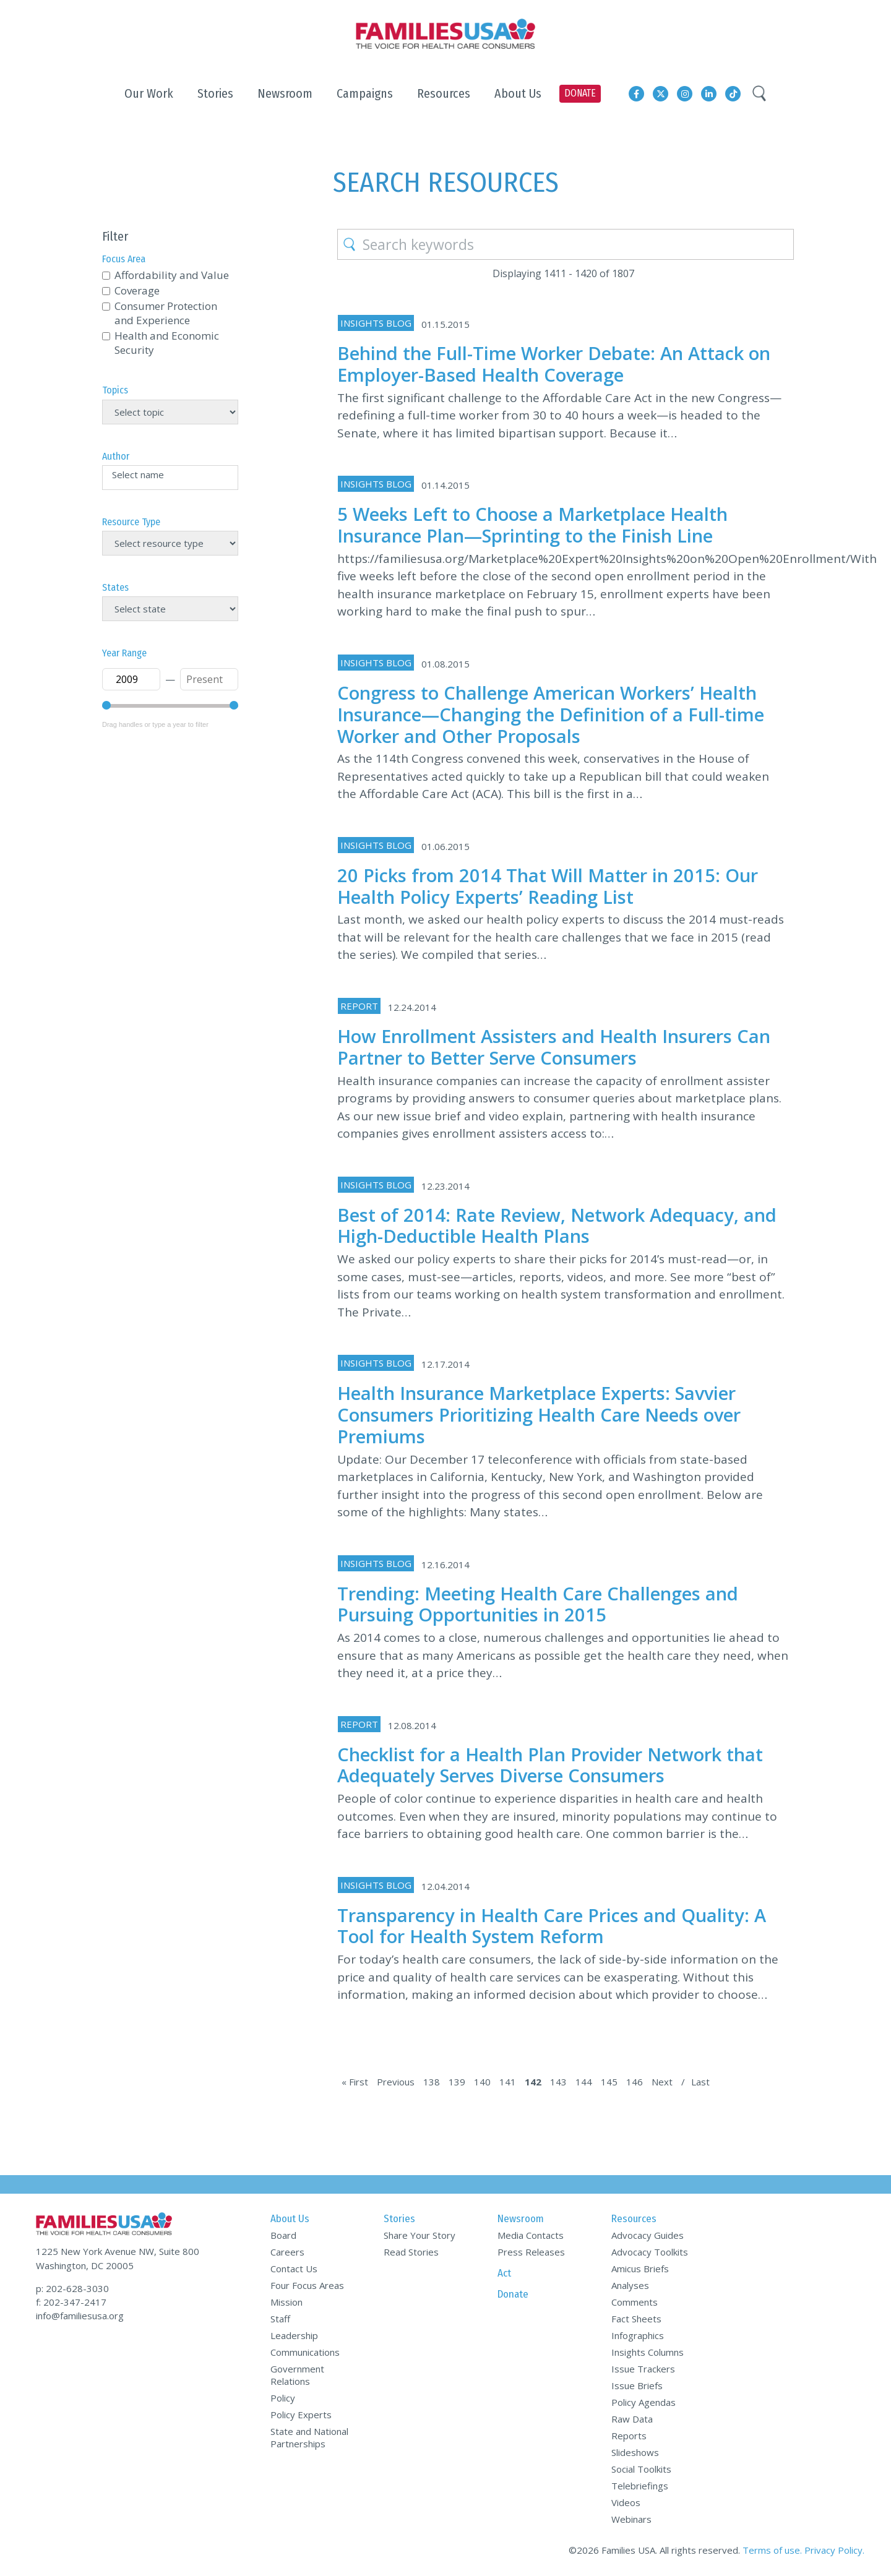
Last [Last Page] (700, 2082)
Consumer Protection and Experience (165, 313)
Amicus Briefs (640, 2268)
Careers (287, 2252)
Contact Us (293, 2268)
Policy (282, 2398)
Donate (512, 2294)
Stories (399, 2218)
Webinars (631, 2519)
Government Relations (297, 2375)
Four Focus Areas (307, 2285)
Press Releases (531, 2252)
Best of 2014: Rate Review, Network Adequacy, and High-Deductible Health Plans (557, 1225)
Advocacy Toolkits (649, 2252)
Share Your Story (419, 2235)
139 (457, 2082)
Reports (629, 2435)
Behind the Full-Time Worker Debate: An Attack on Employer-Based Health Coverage (553, 364)
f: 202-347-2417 (71, 2302)
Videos (625, 2502)
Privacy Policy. (834, 2550)
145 (609, 2082)
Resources (633, 2218)
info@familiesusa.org (80, 2315)
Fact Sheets (636, 2318)
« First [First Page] (355, 2082)
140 (482, 2082)
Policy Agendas (643, 2402)
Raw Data (632, 2419)
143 (558, 2082)
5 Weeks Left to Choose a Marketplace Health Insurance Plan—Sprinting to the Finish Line (532, 524)
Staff (280, 2318)
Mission (286, 2302)
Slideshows (635, 2452)
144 (583, 2082)
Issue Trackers (643, 2369)
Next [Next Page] (662, 2082)
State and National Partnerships (309, 2437)
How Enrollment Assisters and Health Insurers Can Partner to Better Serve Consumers (553, 1047)
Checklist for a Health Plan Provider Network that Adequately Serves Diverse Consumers (550, 1765)
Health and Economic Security (166, 342)
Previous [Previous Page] (396, 2082)
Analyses (630, 2285)
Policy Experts (301, 2414)
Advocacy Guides (647, 2235)
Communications (305, 2352)
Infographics (637, 2335)
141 (507, 2082)
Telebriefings (639, 2485)
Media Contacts (530, 2235)
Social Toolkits (641, 2469)
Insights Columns (647, 2352)
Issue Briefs (637, 2385)
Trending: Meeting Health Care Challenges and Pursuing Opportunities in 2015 (537, 1604)
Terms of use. (772, 2550)
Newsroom (520, 2218)
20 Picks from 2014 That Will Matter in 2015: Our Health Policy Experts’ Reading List (547, 886)
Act (504, 2273)
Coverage (137, 290)
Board (283, 2235)
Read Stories (411, 2252)
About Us (289, 2218)
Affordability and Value (171, 275)
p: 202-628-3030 (72, 2288)
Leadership (294, 2335)
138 (431, 2082)
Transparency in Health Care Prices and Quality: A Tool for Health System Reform (551, 1926)
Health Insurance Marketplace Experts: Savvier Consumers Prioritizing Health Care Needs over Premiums (539, 1414)
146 (634, 2082)
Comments (634, 2302)
